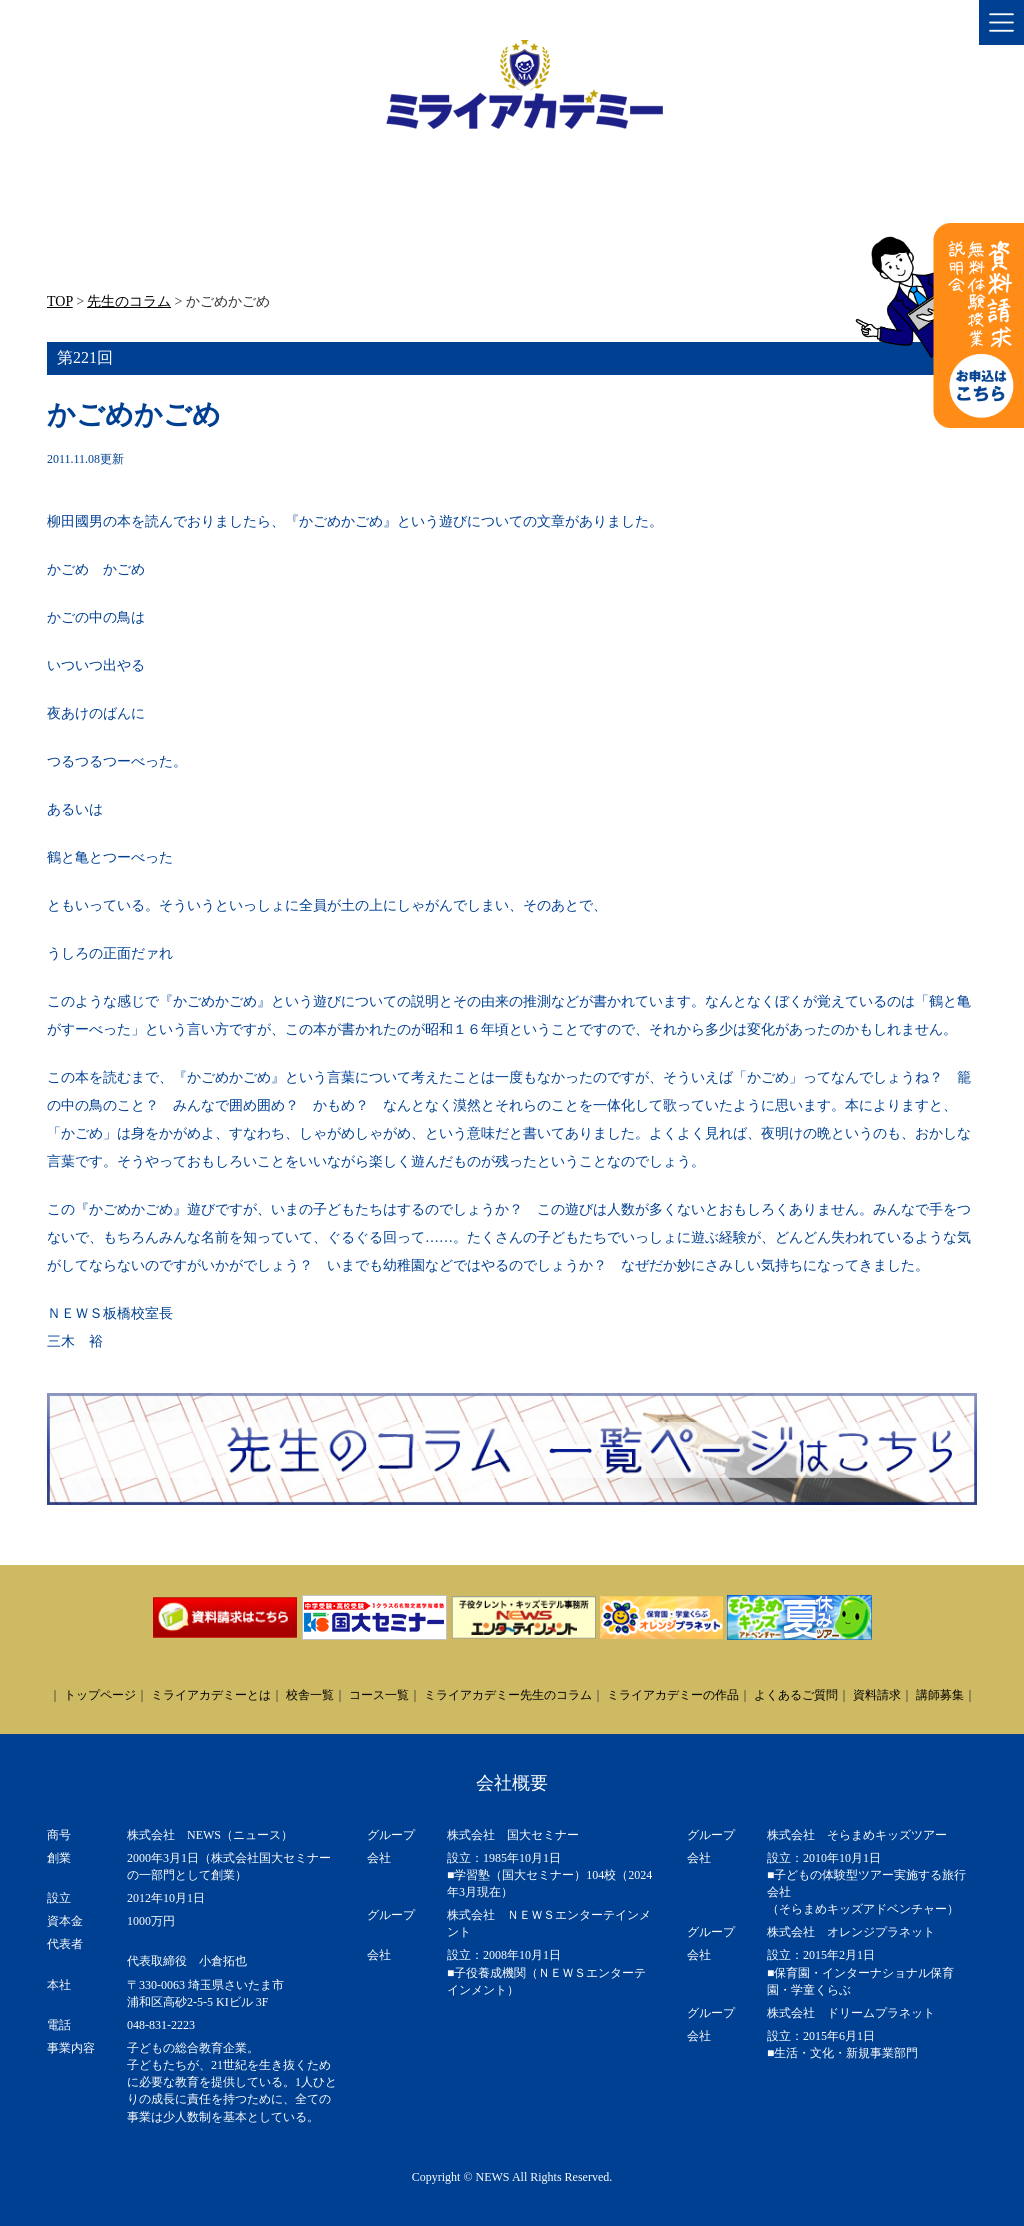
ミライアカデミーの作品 (673, 1695)
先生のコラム (129, 301)
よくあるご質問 (796, 1695)
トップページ (100, 1695)
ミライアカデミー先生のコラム (508, 1695)
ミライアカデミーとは (211, 1695)
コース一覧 (379, 1695)
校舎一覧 (310, 1695)
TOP (60, 301)
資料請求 (877, 1695)
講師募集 (940, 1695)
